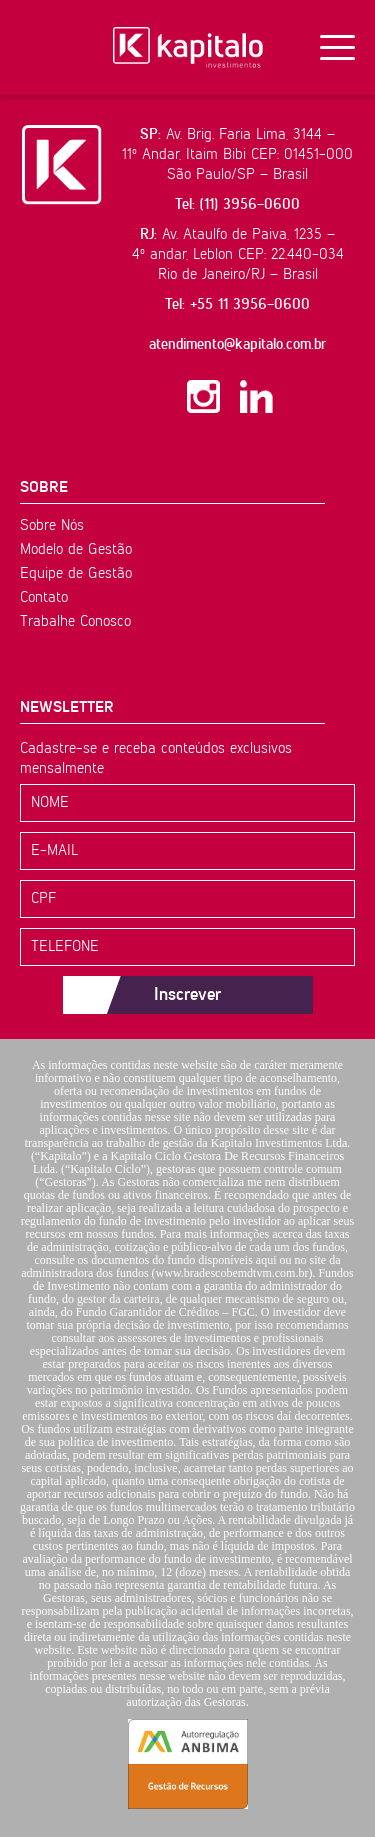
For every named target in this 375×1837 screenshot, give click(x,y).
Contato (44, 597)
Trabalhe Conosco (75, 621)
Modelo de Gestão (76, 549)
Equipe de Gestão (76, 573)
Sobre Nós (52, 525)
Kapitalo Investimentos (188, 47)
